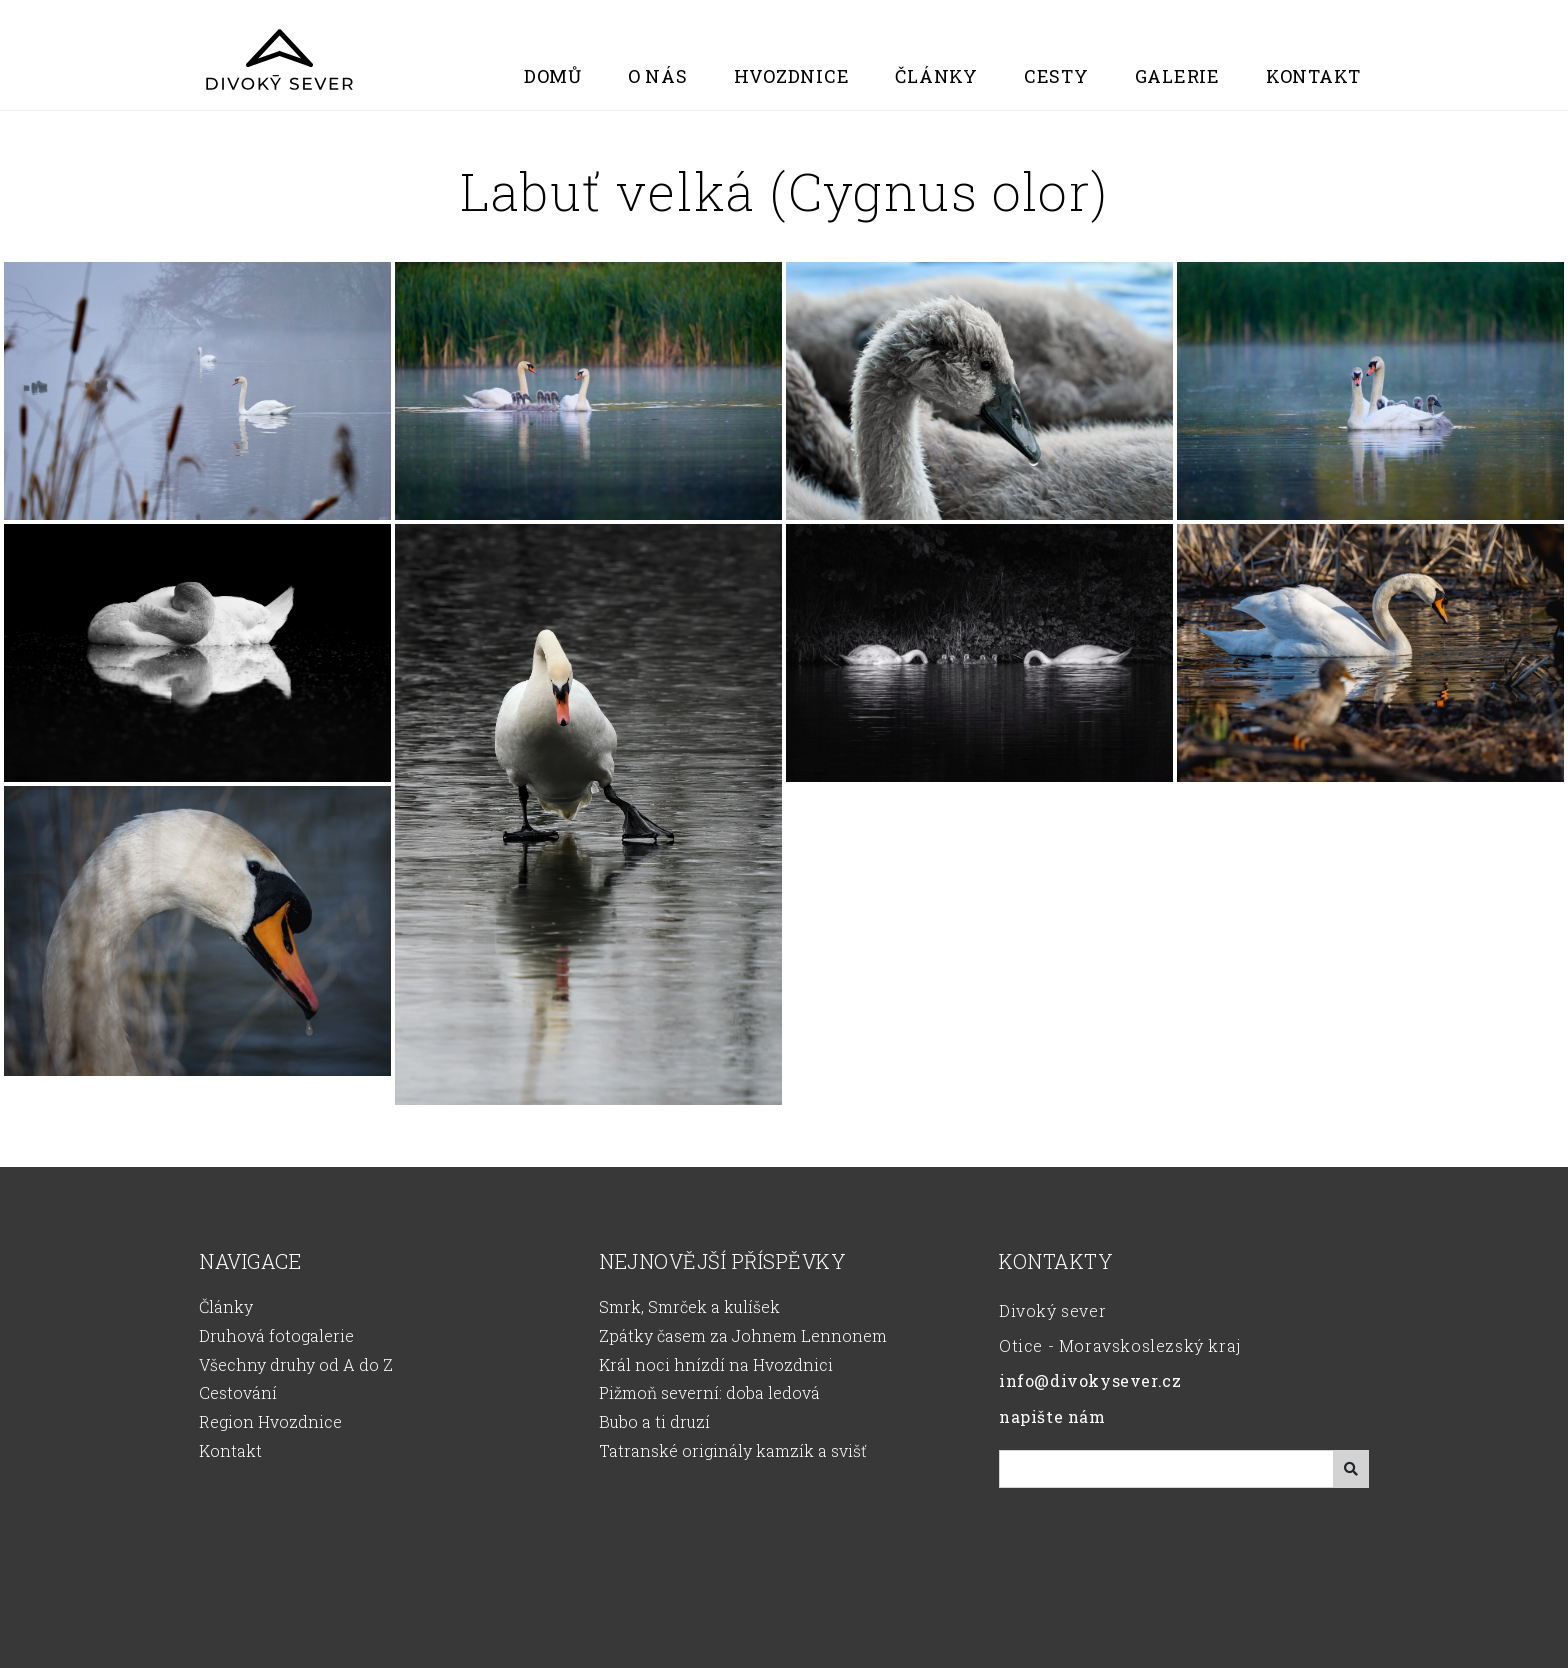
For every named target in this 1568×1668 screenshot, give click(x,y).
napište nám (1052, 1416)
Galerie (1177, 76)
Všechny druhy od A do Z (296, 1364)
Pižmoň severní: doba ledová (709, 1392)
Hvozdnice (792, 76)
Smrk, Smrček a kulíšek (689, 1306)
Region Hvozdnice (270, 1421)
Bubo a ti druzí (654, 1421)
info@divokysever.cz (1090, 1380)
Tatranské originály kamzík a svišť (733, 1450)
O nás (658, 76)
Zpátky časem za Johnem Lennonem (743, 1335)
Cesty (1056, 76)
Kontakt (1313, 76)
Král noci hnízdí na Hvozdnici (716, 1364)
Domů (553, 76)
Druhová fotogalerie (276, 1335)
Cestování (238, 1392)
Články (936, 76)
